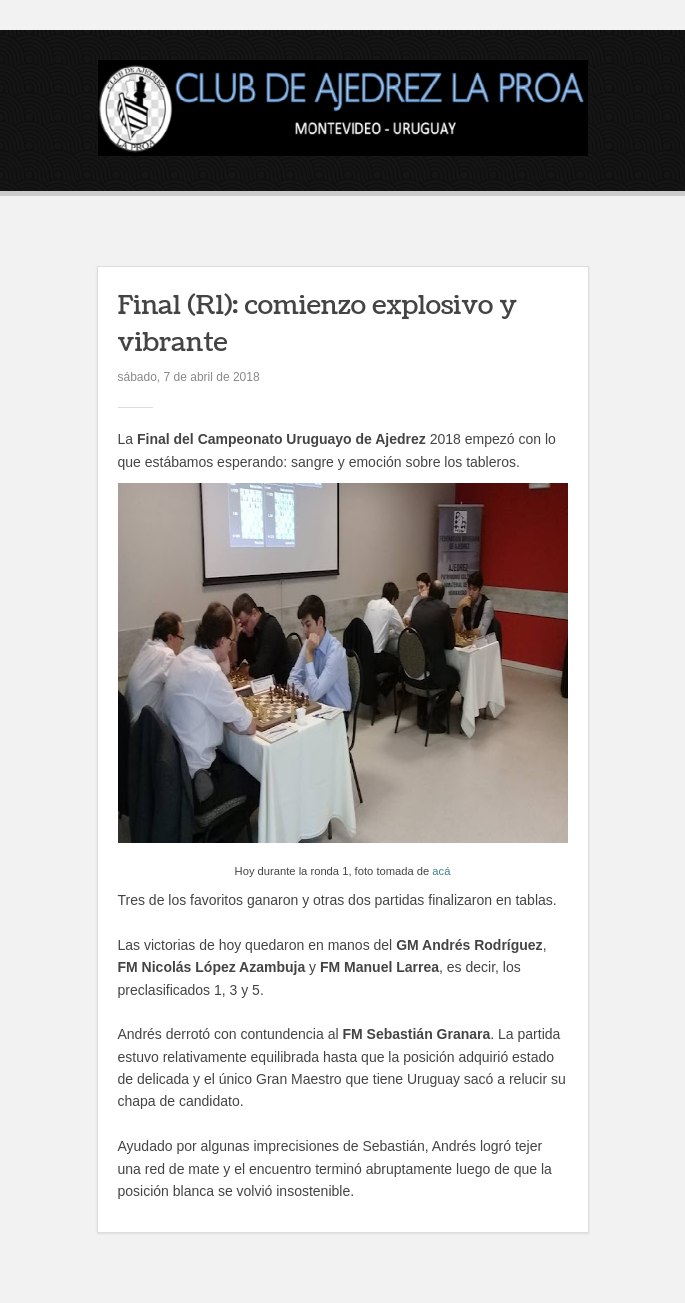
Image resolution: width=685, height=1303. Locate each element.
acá (441, 871)
